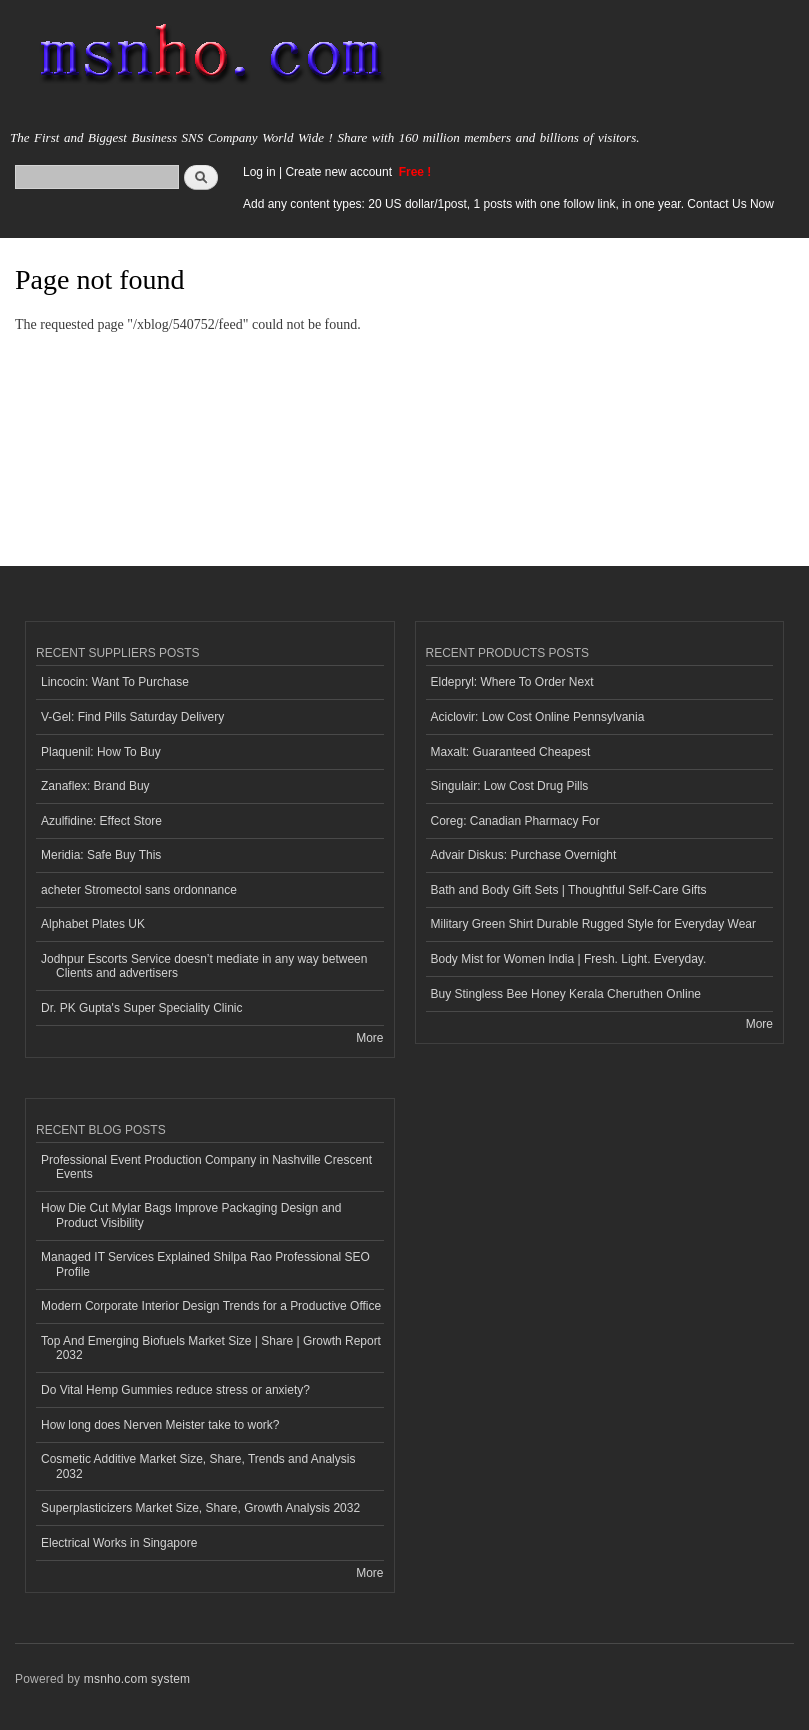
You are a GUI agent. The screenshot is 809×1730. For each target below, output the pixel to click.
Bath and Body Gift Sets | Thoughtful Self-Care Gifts (569, 890)
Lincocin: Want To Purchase (115, 682)
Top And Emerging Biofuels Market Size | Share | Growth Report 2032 (211, 1348)
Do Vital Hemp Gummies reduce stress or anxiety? (175, 1390)
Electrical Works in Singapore (119, 1543)
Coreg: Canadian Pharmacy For (515, 821)
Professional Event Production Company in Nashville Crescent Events (206, 1167)
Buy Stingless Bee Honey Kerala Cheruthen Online (566, 994)
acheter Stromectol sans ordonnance (139, 890)
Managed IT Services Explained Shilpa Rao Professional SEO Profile (205, 1264)
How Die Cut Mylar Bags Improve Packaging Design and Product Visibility (191, 1215)
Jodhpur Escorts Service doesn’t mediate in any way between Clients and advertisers (204, 966)
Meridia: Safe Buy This (101, 855)
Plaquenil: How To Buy (101, 752)
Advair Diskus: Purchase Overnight (524, 855)
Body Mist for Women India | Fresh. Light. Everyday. (569, 959)
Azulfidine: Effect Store (101, 821)
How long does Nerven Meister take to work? (160, 1425)
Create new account (340, 172)
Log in (259, 172)
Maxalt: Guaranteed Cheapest (511, 752)
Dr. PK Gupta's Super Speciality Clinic (141, 1008)
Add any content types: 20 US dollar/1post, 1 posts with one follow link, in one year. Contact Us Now (508, 204)
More (369, 1038)
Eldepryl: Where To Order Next (512, 682)
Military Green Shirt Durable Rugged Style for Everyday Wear (594, 924)
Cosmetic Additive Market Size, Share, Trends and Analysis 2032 (198, 1466)
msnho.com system (137, 1679)
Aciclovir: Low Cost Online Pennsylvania (538, 717)
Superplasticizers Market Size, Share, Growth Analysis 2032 (200, 1508)
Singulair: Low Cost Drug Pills (510, 786)
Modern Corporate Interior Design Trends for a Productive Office (211, 1306)
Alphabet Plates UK (93, 924)
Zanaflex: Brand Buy (95, 786)
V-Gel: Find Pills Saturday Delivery (132, 717)
